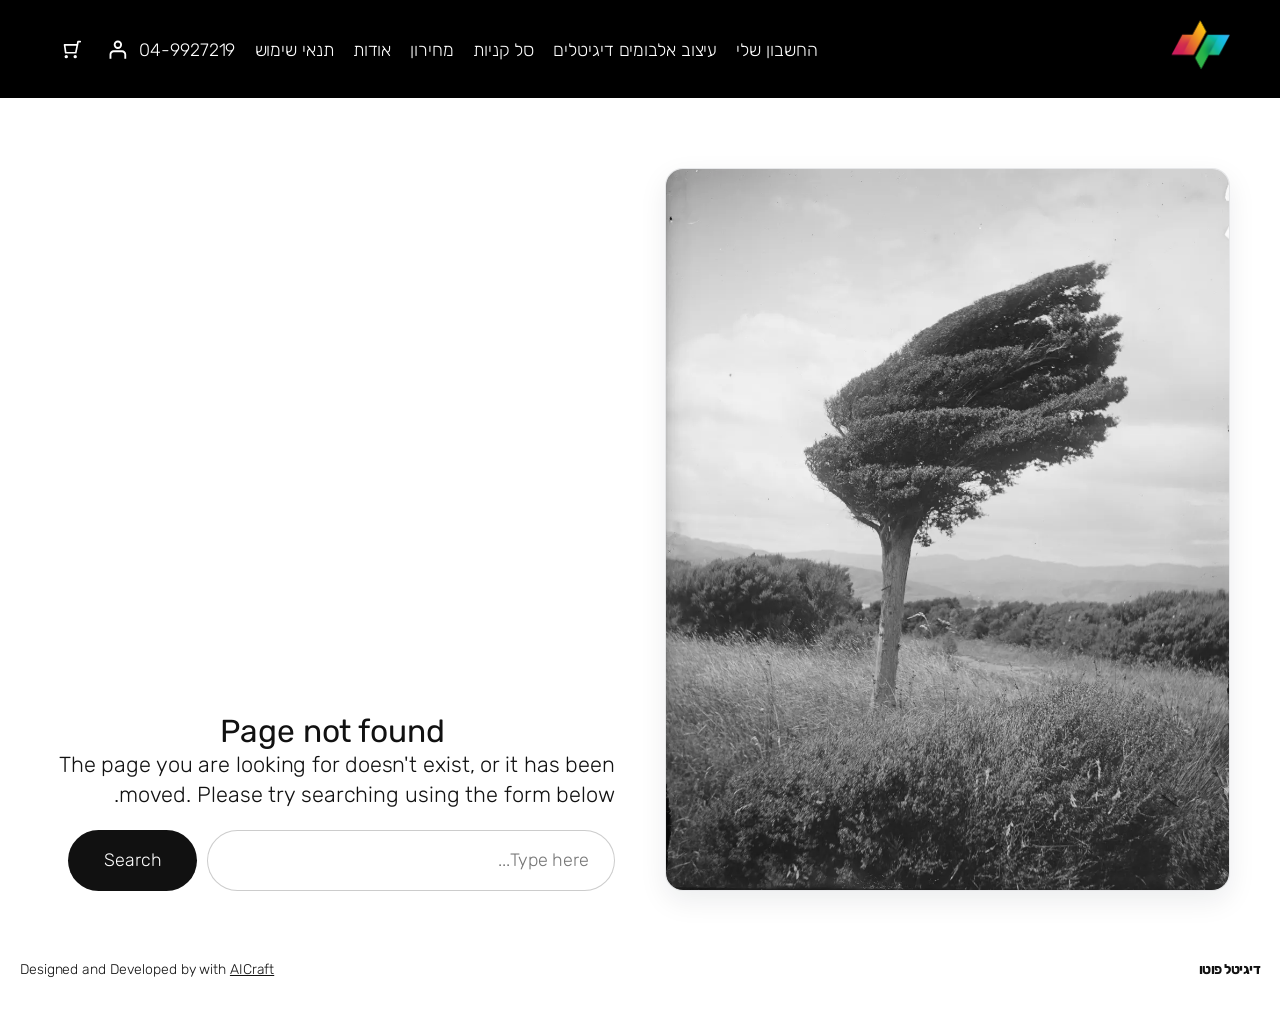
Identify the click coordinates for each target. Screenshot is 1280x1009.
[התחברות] (117, 49)
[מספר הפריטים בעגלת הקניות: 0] (72, 49)
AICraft (252, 969)
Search (132, 859)
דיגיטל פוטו (1230, 969)
